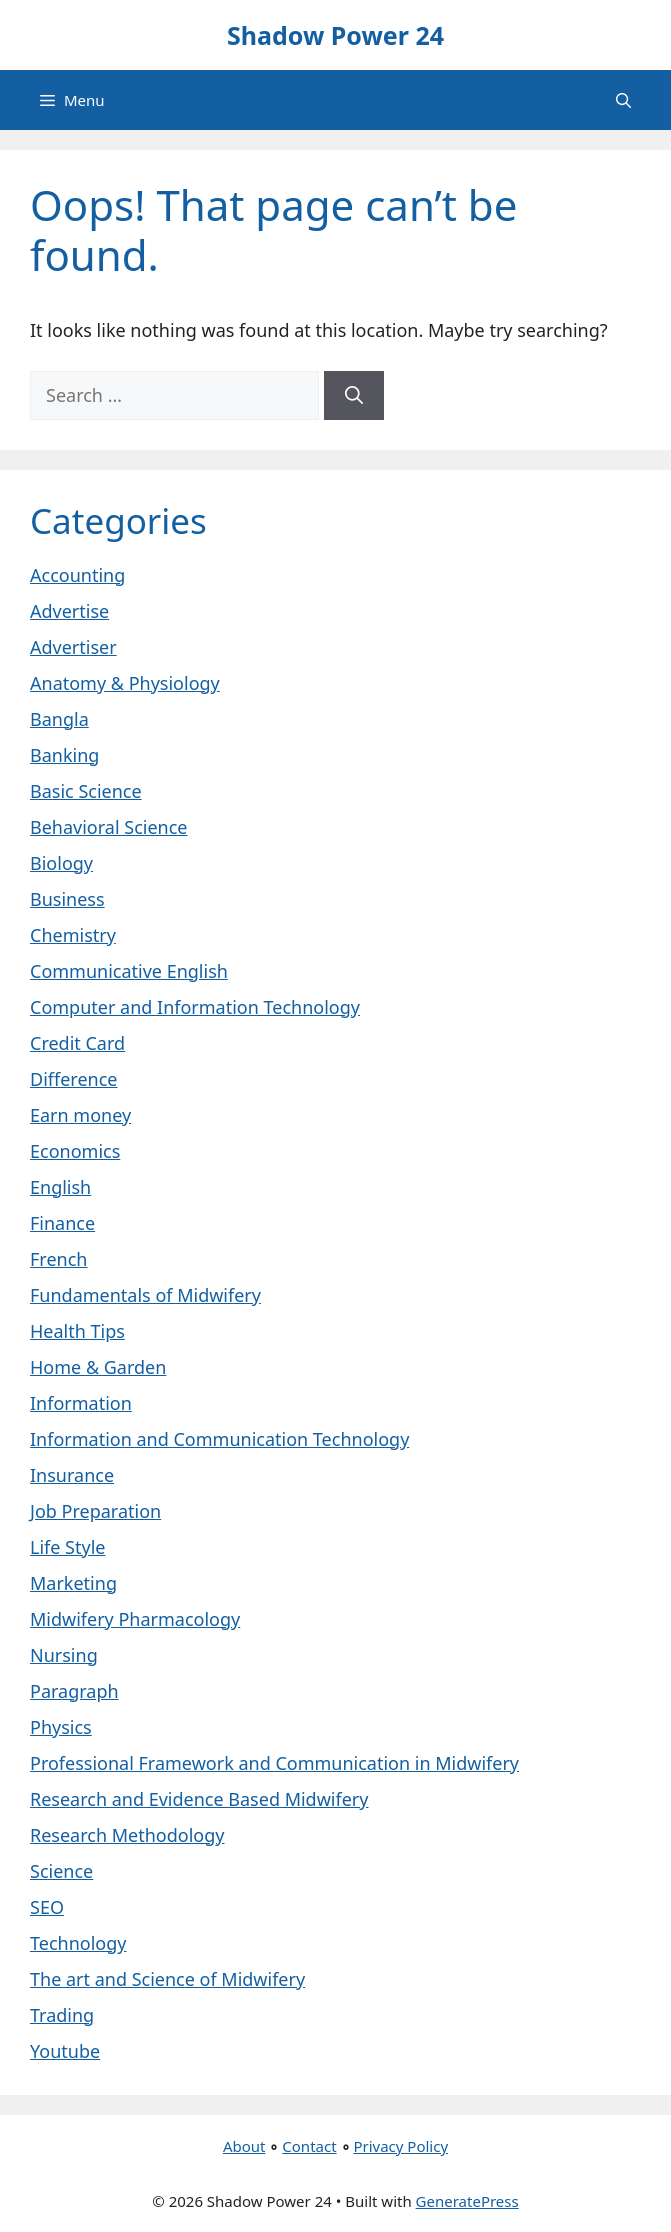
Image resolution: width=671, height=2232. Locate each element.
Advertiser (73, 647)
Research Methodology (127, 1835)
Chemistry (73, 935)
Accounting (77, 575)
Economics (75, 1151)
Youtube (65, 2051)
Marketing (73, 1583)
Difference (73, 1079)
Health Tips (77, 1331)
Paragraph (74, 1691)
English (60, 1187)
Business (67, 899)
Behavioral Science (108, 827)
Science (61, 1871)
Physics (61, 1727)
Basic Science (86, 791)
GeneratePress (467, 2201)
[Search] (354, 395)
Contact (309, 2146)
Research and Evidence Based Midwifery (199, 1799)
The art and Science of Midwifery (167, 1979)
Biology (61, 863)
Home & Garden (98, 1367)
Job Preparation (95, 1511)
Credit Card (77, 1043)
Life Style (67, 1547)
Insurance (72, 1475)
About (244, 2146)
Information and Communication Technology (219, 1439)
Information (81, 1403)
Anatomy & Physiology (125, 683)
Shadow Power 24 (335, 35)
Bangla (59, 719)
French (58, 1259)
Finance (62, 1223)
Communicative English (129, 971)
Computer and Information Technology (195, 1007)
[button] (623, 100)
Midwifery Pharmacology (135, 1619)
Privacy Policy (400, 2146)
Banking (64, 755)
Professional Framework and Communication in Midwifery (274, 1763)
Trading (62, 2015)
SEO (47, 1907)
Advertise (69, 611)
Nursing (64, 1655)
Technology (78, 1943)
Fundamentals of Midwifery (145, 1295)
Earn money (80, 1115)
